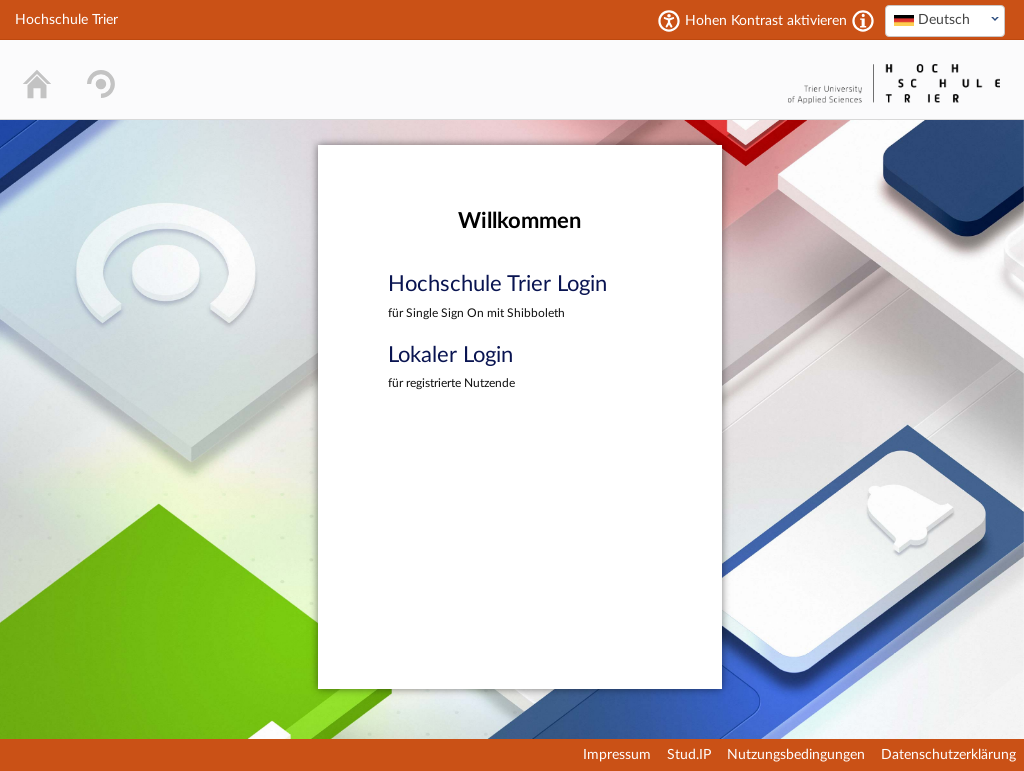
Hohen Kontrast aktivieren (766, 21)
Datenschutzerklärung (948, 755)
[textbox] (945, 20)
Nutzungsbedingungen (796, 755)
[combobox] (945, 21)
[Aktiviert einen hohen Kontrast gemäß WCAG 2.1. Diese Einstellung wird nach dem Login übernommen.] (863, 21)
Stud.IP (689, 755)
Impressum (617, 755)
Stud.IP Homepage (720, 79)
